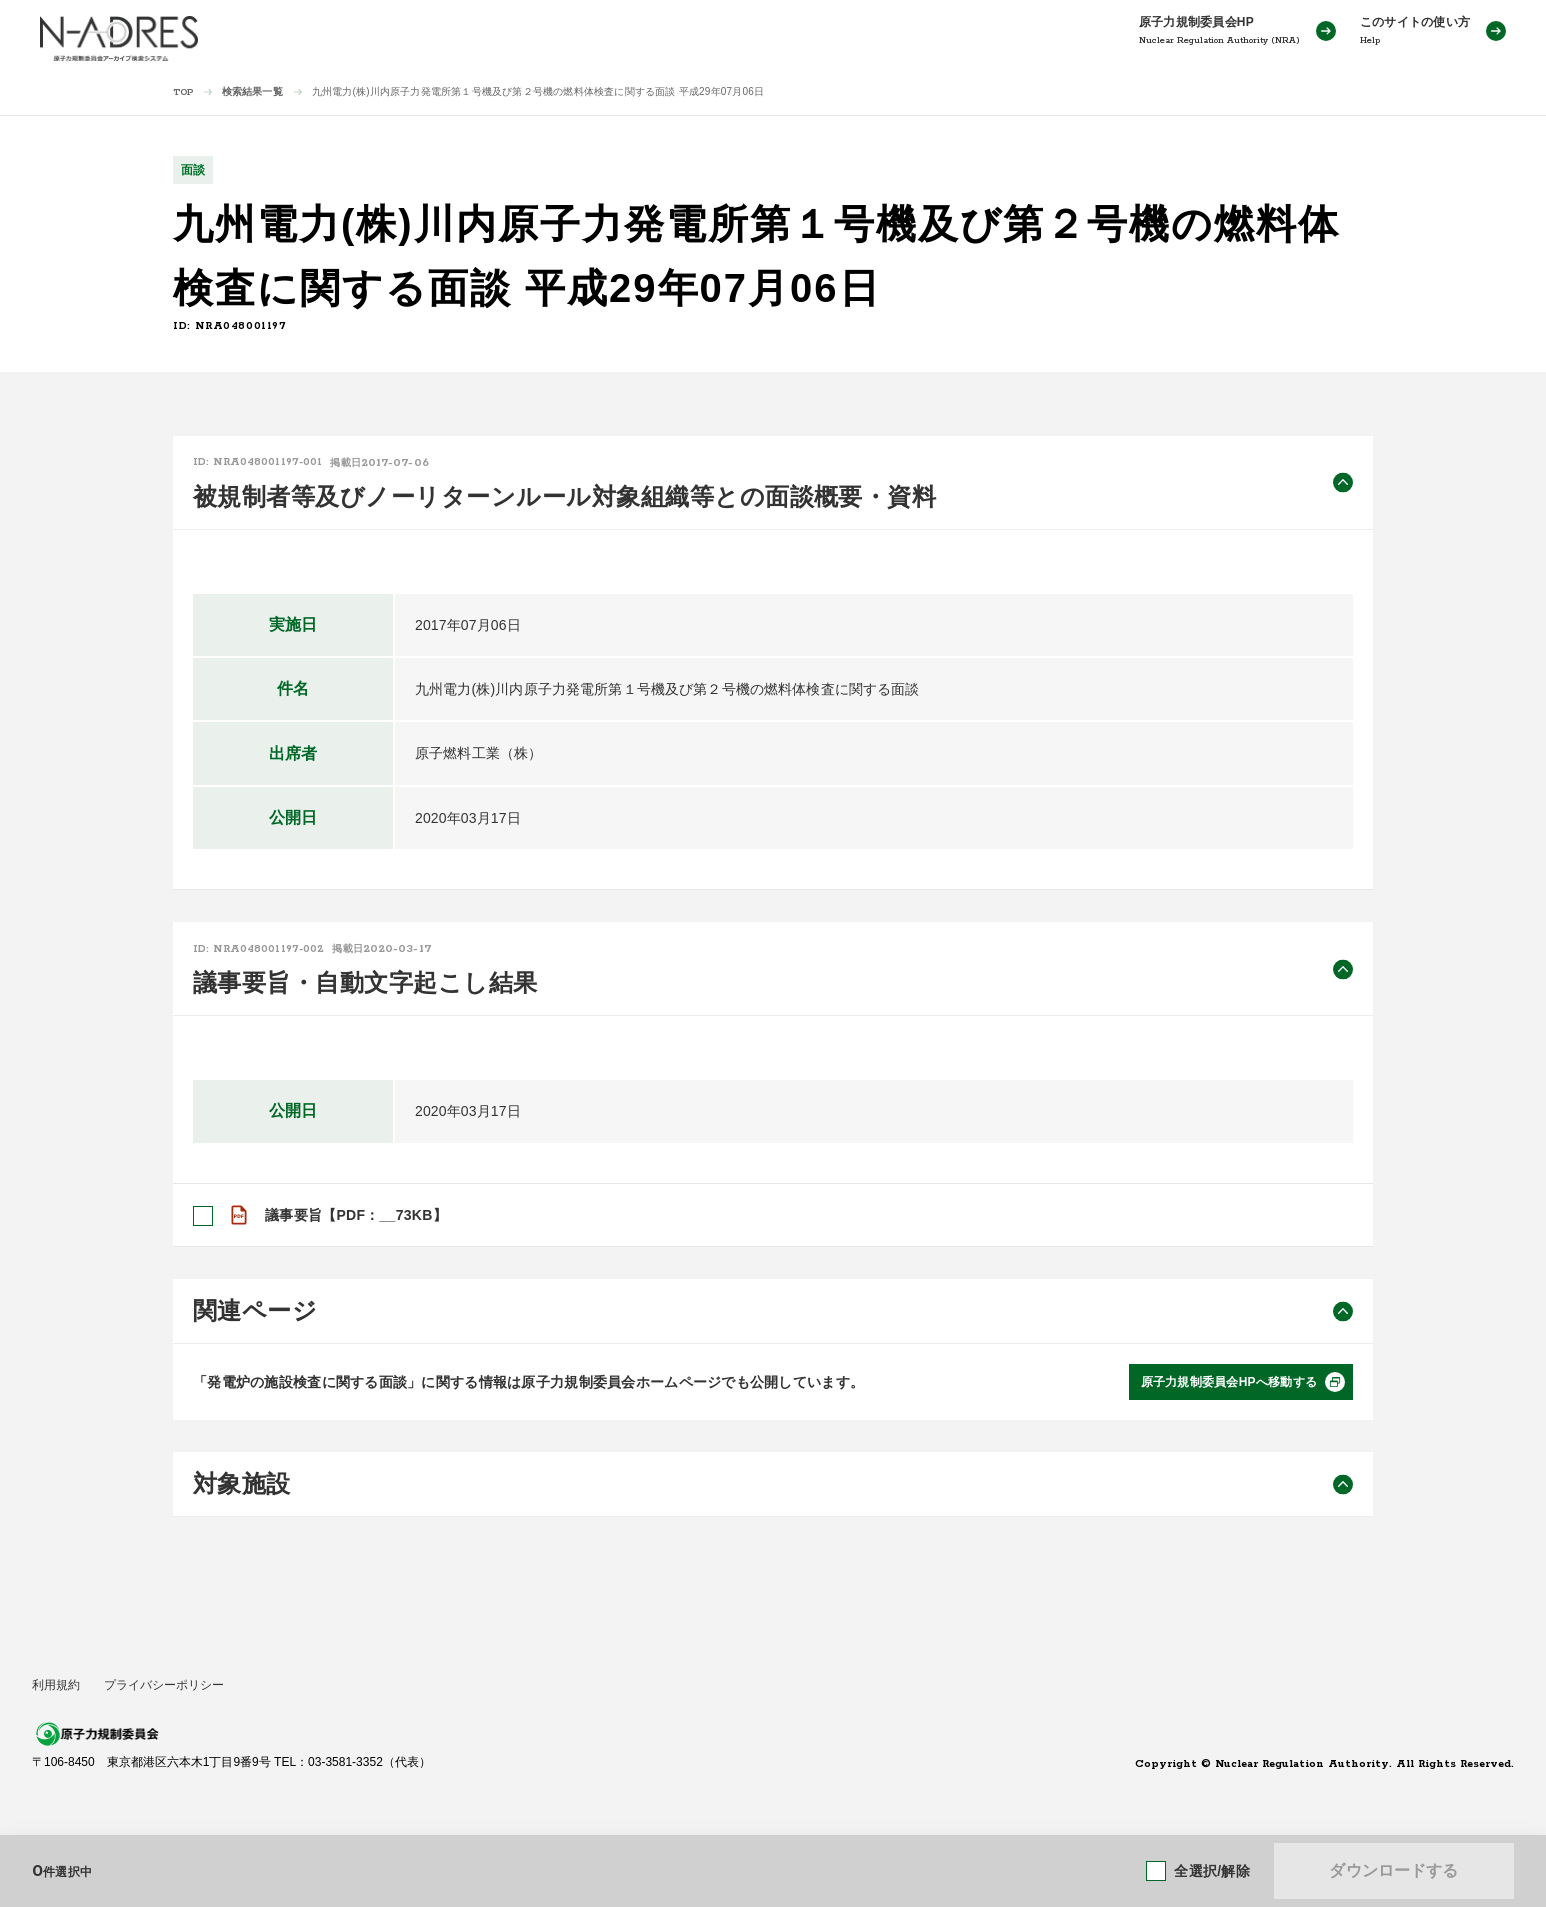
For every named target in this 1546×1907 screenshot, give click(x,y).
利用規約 (56, 1685)
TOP (183, 92)
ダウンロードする (1393, 1870)
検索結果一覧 (252, 91)
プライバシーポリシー (164, 1685)
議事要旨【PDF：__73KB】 (356, 1215)
